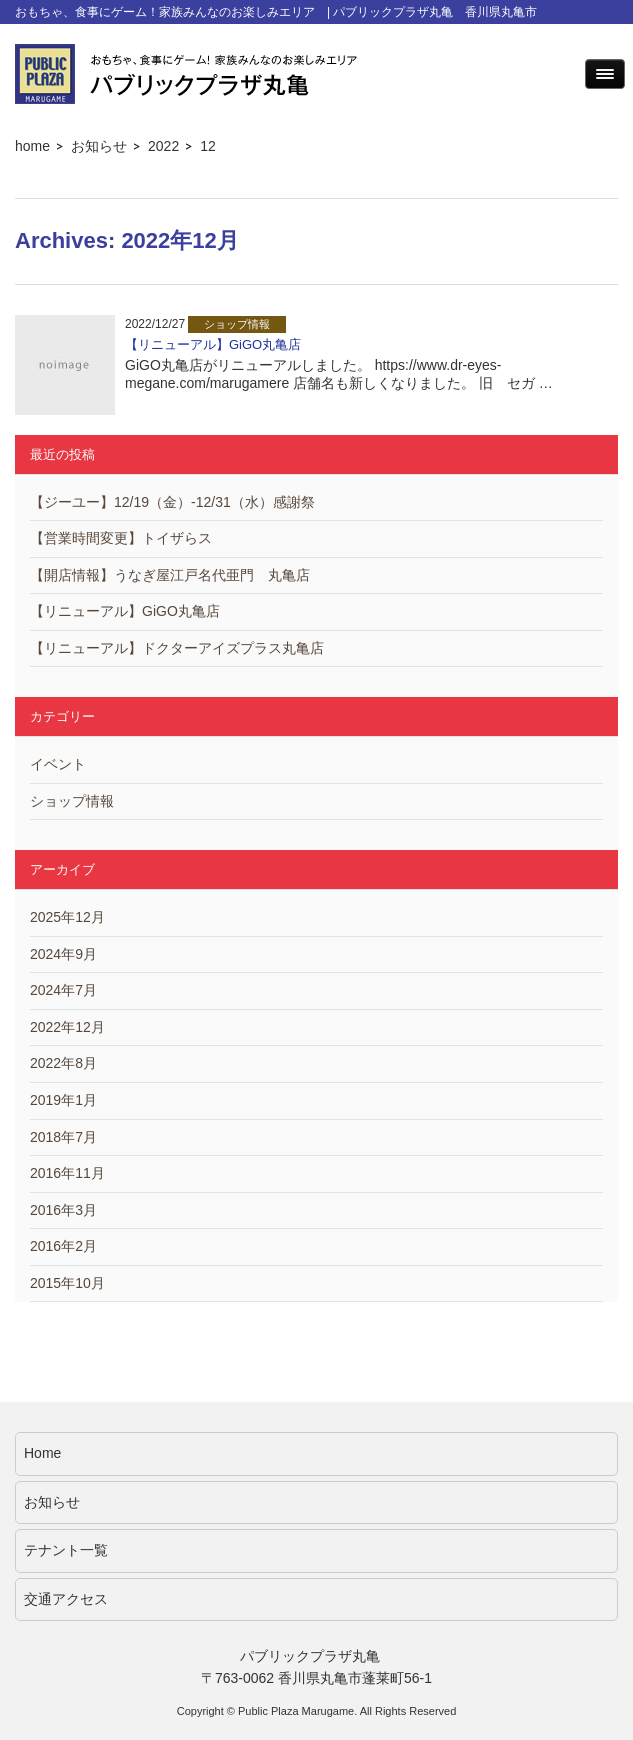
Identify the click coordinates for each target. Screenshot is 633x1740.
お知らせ (99, 146)
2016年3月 (63, 1210)
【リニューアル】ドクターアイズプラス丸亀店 (177, 648)
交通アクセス (66, 1599)
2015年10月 (67, 1283)
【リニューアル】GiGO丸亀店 (213, 344)
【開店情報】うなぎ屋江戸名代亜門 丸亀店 (170, 575)
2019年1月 (63, 1100)
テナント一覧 (66, 1550)
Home (42, 1453)
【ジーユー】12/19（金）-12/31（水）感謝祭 (172, 502)
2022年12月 (67, 1027)
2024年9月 (63, 954)
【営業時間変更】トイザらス (121, 538)
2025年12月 (67, 917)
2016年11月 (67, 1173)
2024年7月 (63, 990)
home (32, 146)
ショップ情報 (72, 801)
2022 (163, 146)
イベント (58, 764)
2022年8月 (63, 1063)
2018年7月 (63, 1137)
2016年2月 (63, 1246)
